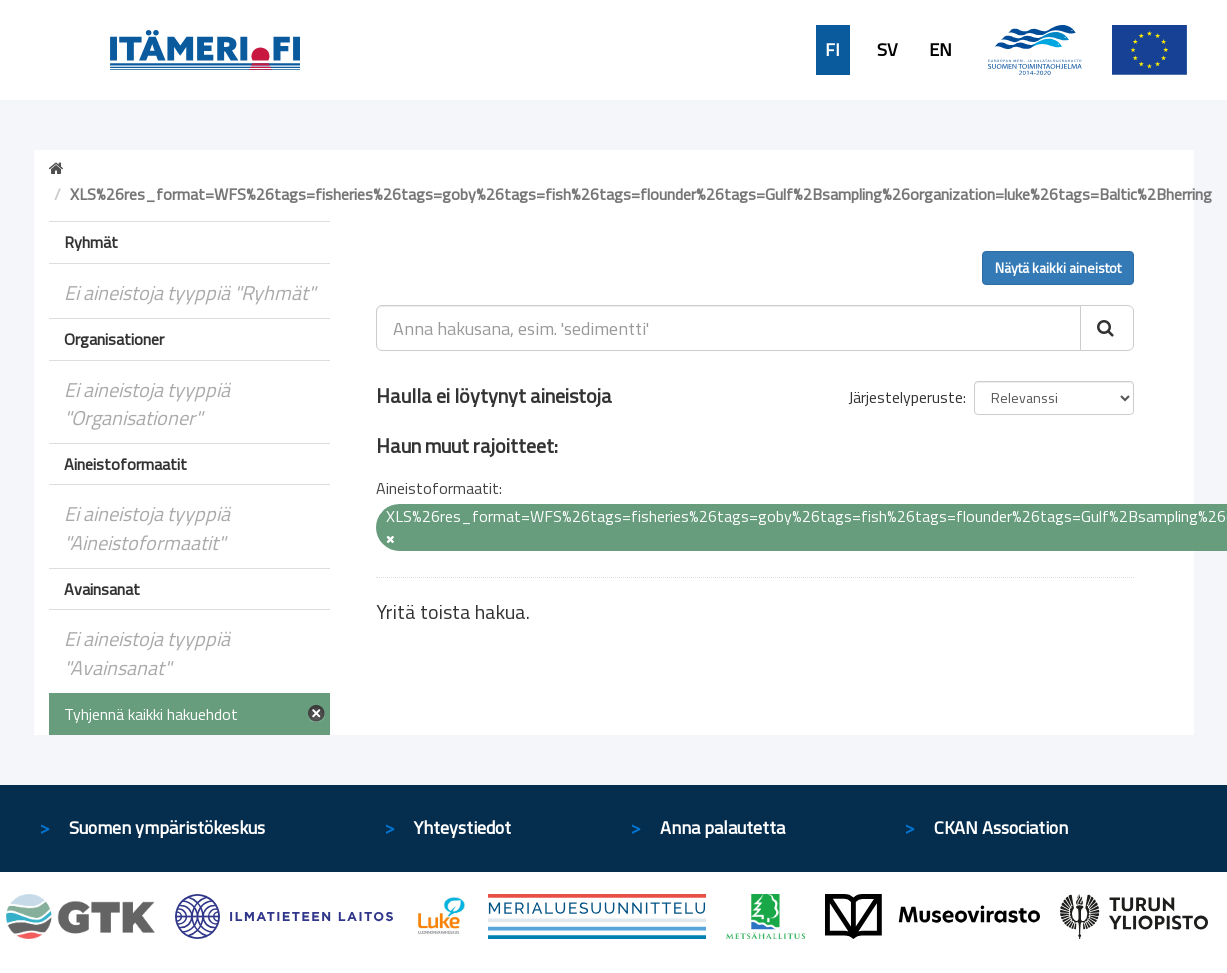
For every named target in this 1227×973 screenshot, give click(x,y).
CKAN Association (1001, 827)
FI (832, 50)
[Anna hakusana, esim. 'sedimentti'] (728, 328)
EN (940, 50)
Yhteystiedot (462, 827)
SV (887, 50)
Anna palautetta (722, 827)
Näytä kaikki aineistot (1058, 267)
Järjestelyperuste (905, 397)
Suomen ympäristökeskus (167, 827)
